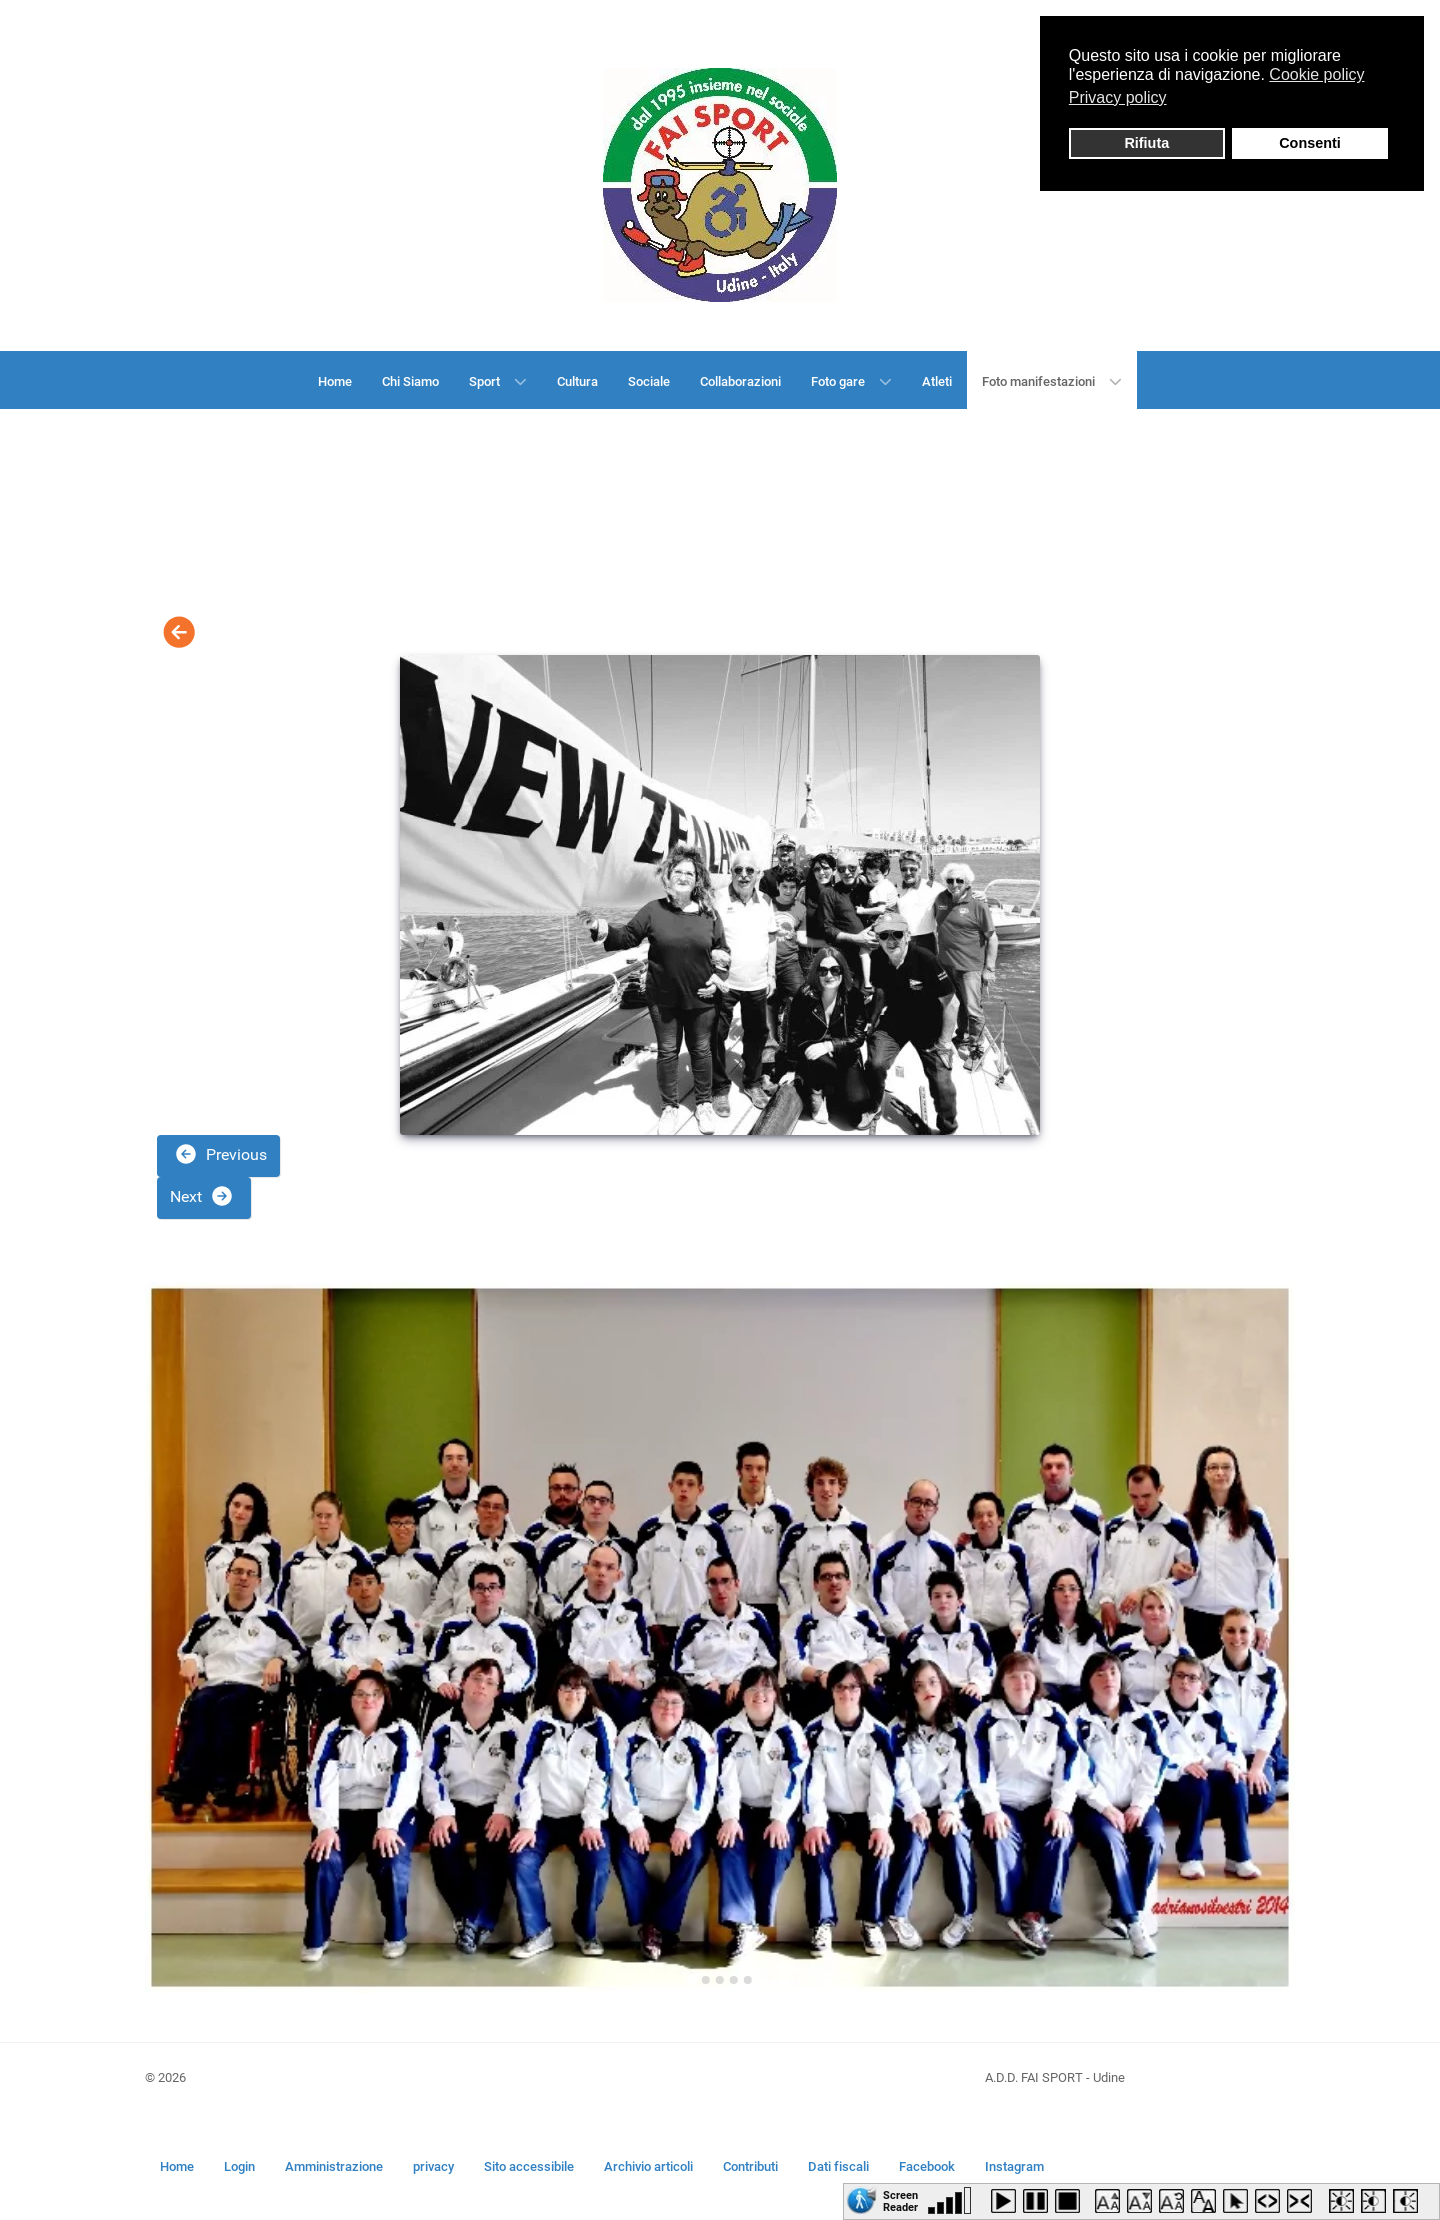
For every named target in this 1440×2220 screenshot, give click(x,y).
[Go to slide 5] (748, 1980)
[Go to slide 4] (734, 1980)
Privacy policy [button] (1118, 97)
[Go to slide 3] (720, 1980)
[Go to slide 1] (691, 1979)
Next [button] (202, 1196)
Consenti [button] (1310, 143)
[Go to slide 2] (706, 1980)
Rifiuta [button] (1146, 143)
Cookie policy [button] (1316, 74)
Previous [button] (220, 1154)
